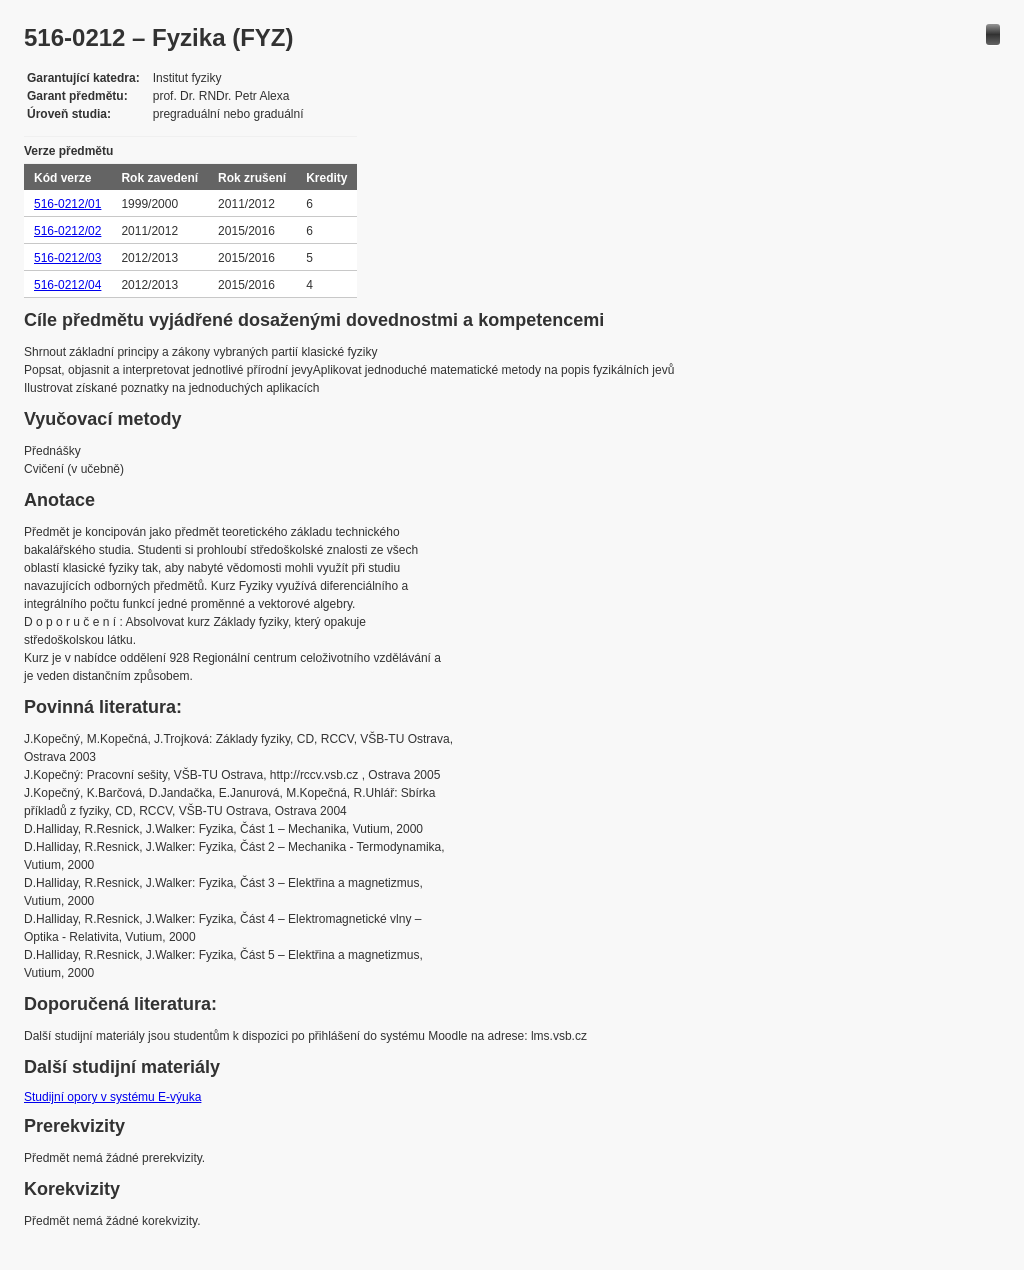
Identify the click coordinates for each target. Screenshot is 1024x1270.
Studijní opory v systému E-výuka (112, 1097)
